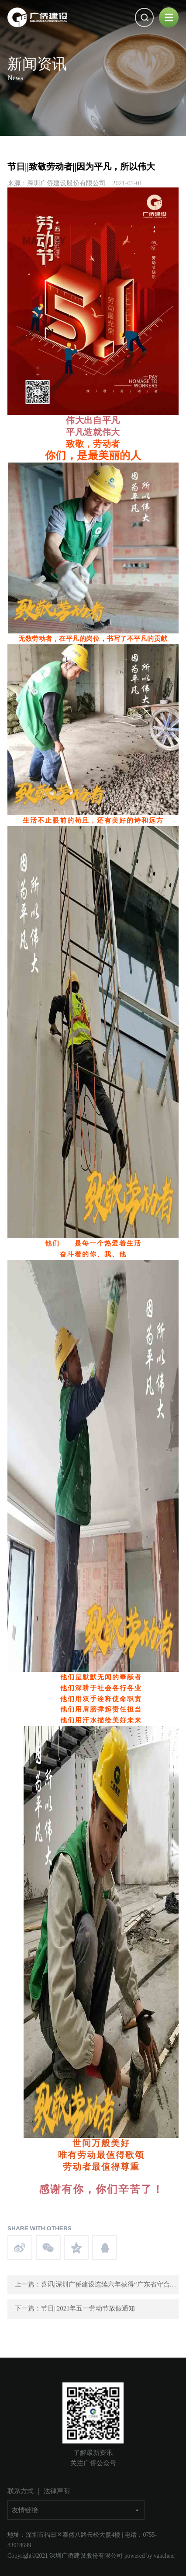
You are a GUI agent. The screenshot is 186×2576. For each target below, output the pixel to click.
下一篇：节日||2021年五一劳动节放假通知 (75, 2308)
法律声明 (57, 2491)
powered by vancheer (150, 2555)
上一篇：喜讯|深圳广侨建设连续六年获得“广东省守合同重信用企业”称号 (97, 2284)
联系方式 (20, 2491)
